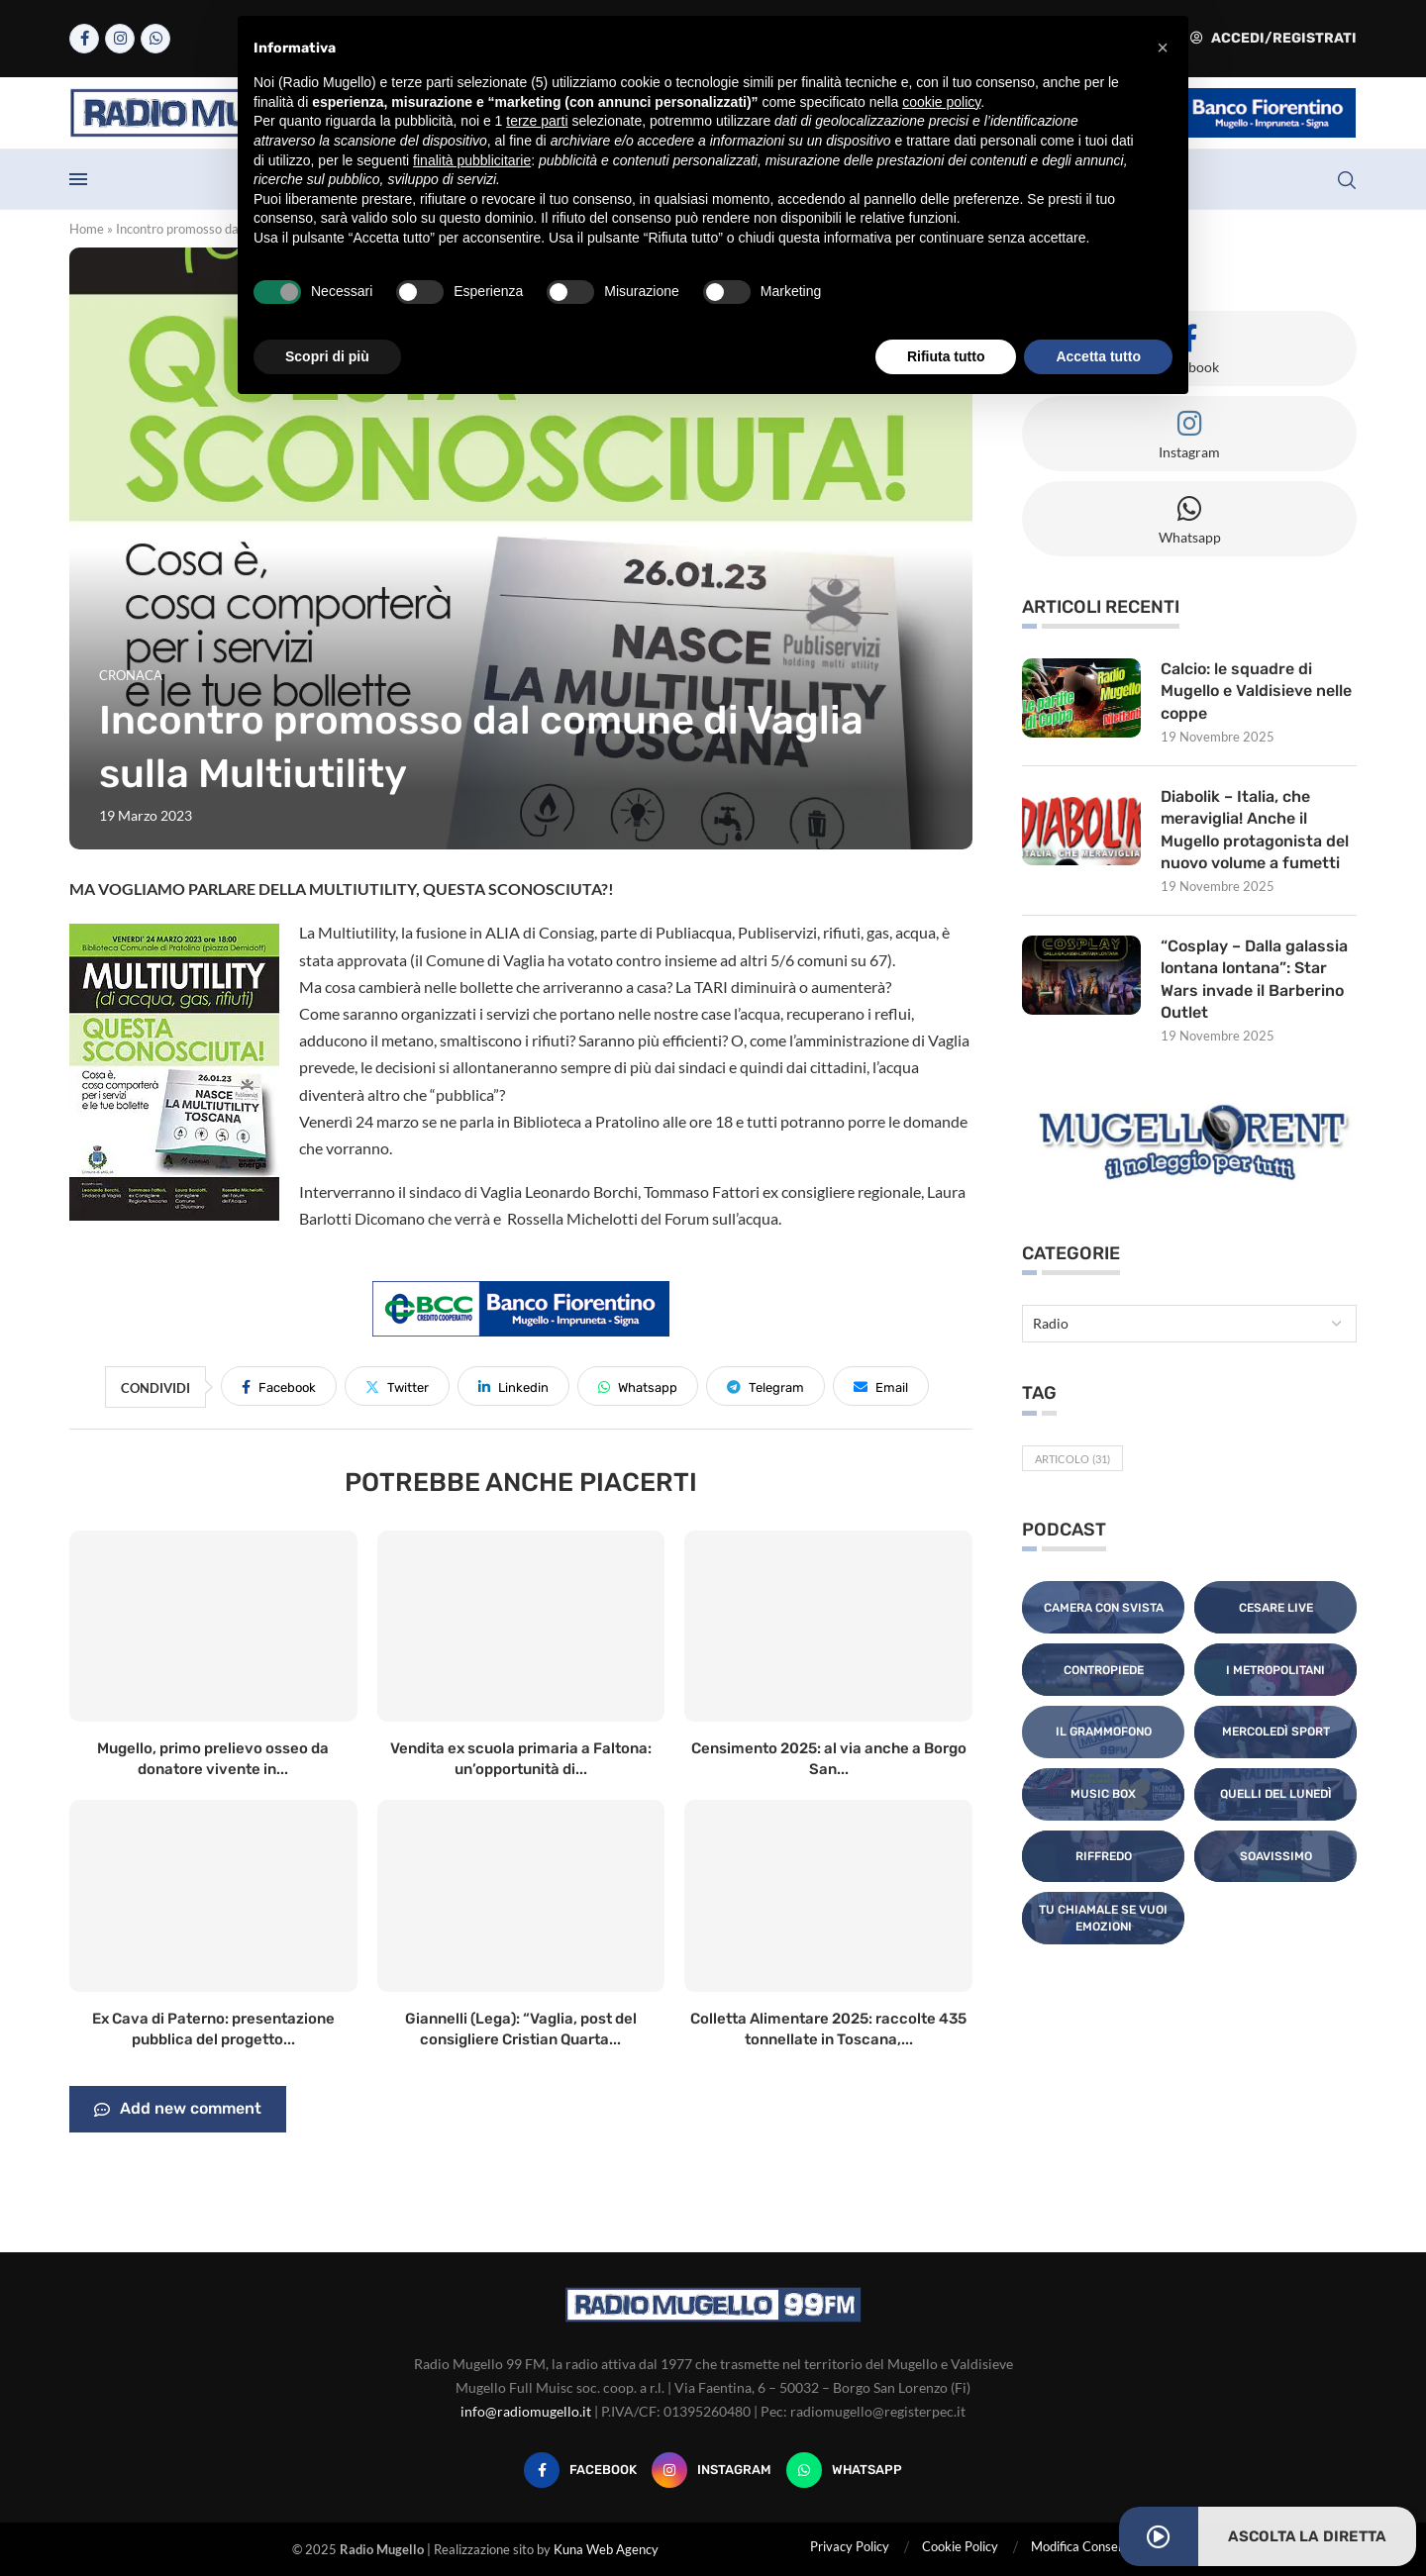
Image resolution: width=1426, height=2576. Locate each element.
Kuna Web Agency (606, 2549)
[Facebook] (84, 38)
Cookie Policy (960, 2546)
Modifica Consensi (1082, 2546)
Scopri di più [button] (327, 356)
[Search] (1347, 180)
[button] (1162, 47)
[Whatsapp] (155, 38)
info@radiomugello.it (525, 2411)
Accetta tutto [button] (1098, 356)
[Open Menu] (78, 179)
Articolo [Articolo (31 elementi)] (1072, 1458)
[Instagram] (120, 38)
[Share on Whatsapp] (637, 1386)
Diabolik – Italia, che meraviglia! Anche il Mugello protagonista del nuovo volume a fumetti (1255, 829)
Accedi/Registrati (1273, 38)
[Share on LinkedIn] (513, 1386)
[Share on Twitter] (397, 1386)
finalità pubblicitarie (472, 160)
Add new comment (177, 2109)
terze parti (536, 121)
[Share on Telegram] (765, 1386)
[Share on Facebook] (279, 1386)
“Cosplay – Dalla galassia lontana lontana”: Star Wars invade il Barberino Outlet (1254, 979)
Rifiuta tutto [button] (946, 356)
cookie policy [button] (941, 102)
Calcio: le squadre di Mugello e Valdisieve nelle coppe (1256, 691)
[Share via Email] (881, 1386)
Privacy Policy (849, 2546)
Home (86, 229)
